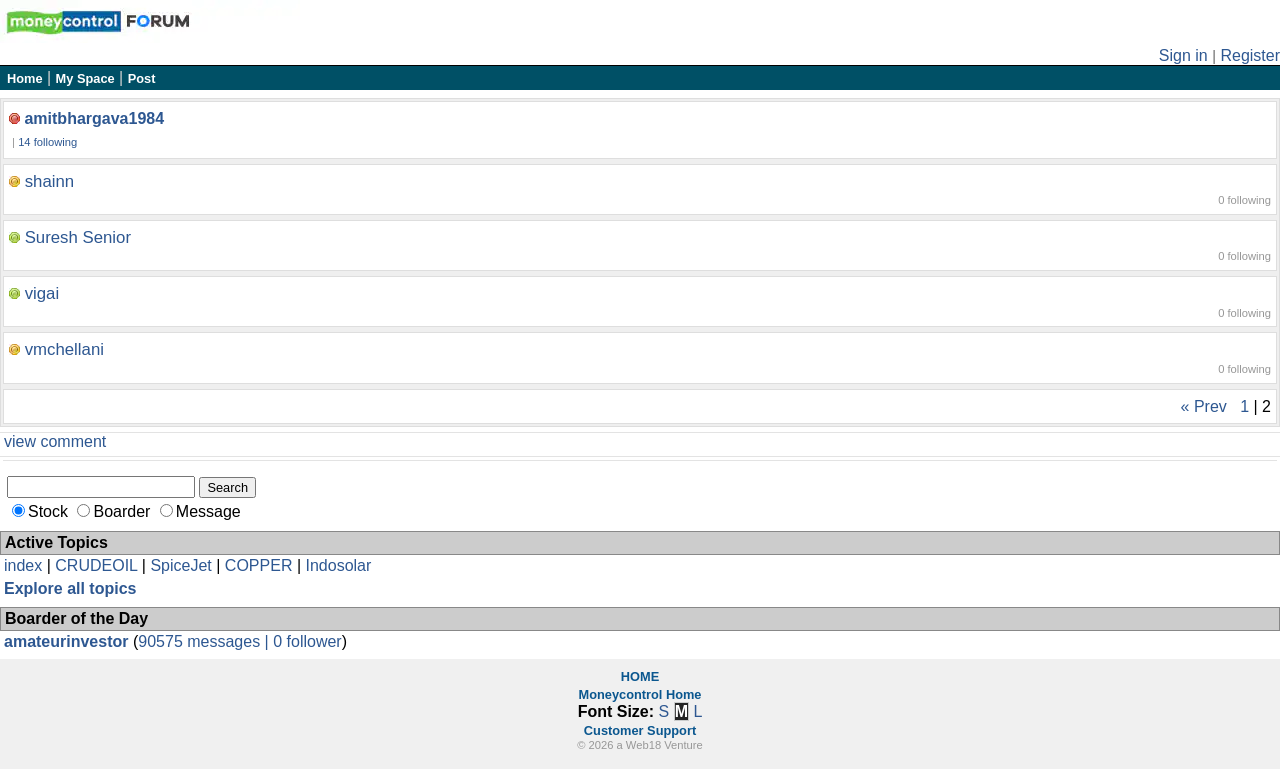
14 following (47, 142)
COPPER (259, 565)
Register (1250, 55)
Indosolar (338, 565)
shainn (49, 181)
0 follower (307, 641)
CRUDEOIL (96, 565)
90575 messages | (205, 641)
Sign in (1183, 55)
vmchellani (64, 349)
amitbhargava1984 (94, 118)
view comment (55, 441)
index (23, 565)
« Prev (1204, 406)
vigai (42, 293)
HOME (640, 676)
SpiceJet (180, 565)
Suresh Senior (78, 237)
